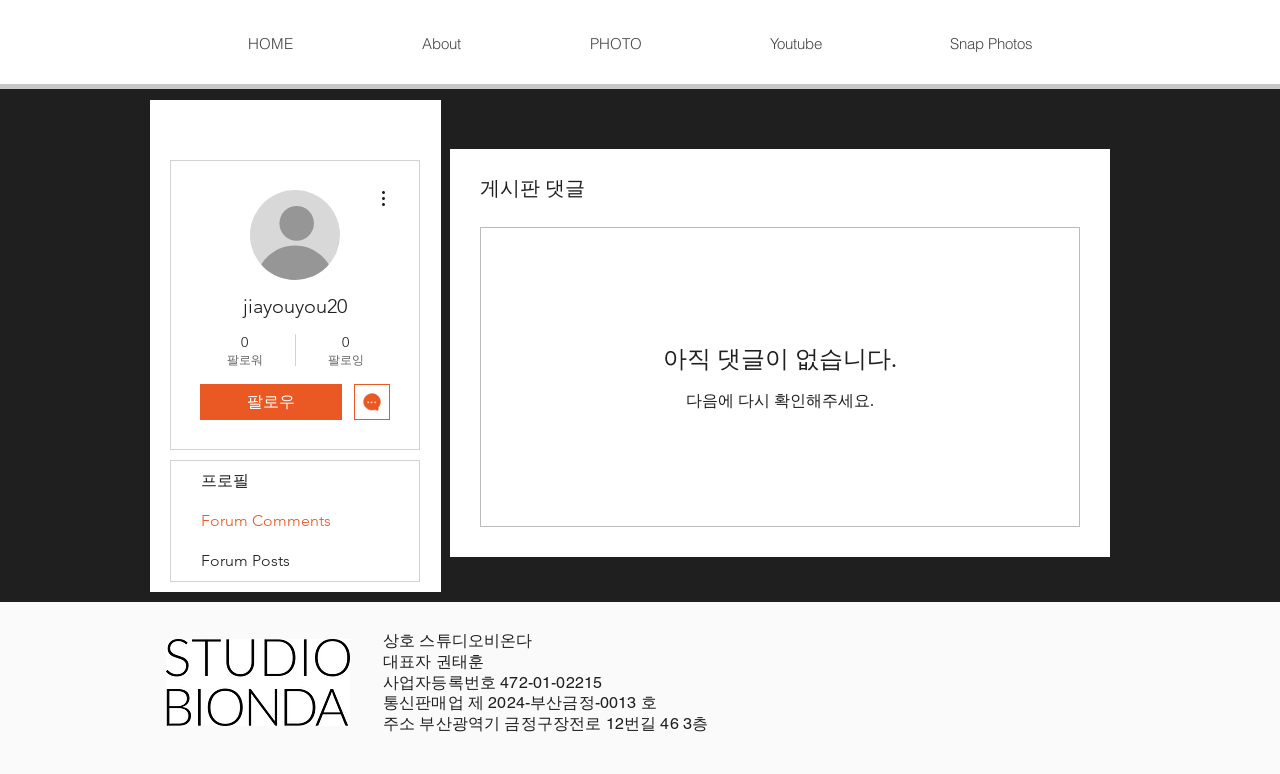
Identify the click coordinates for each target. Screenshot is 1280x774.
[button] (615, 44)
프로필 (225, 480)
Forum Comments (266, 520)
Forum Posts (245, 560)
